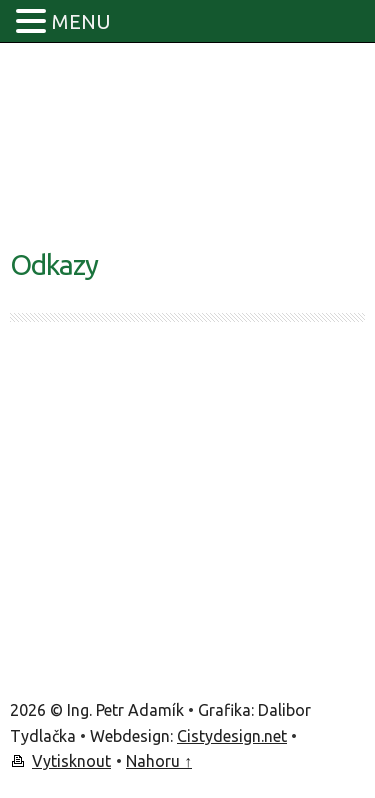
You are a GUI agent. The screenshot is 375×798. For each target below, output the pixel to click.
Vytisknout (71, 761)
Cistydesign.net (232, 736)
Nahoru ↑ (159, 761)
